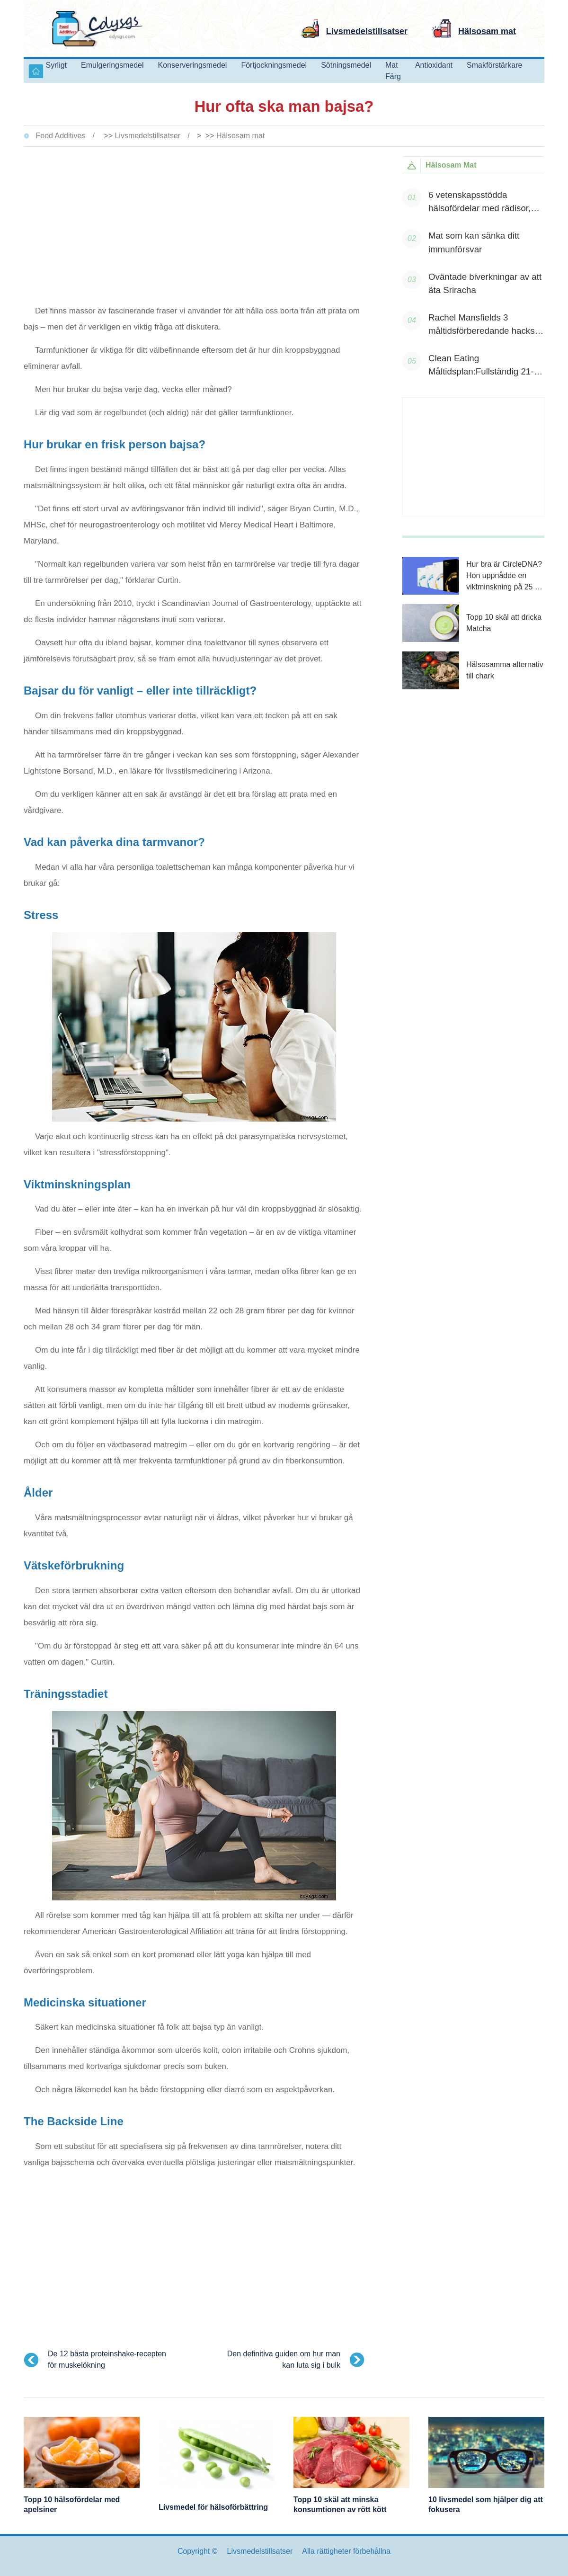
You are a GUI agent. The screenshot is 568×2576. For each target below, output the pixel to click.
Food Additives (60, 136)
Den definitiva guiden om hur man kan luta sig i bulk (283, 2359)
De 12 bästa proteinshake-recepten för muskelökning (107, 2359)
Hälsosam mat (240, 136)
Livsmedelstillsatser (147, 136)
